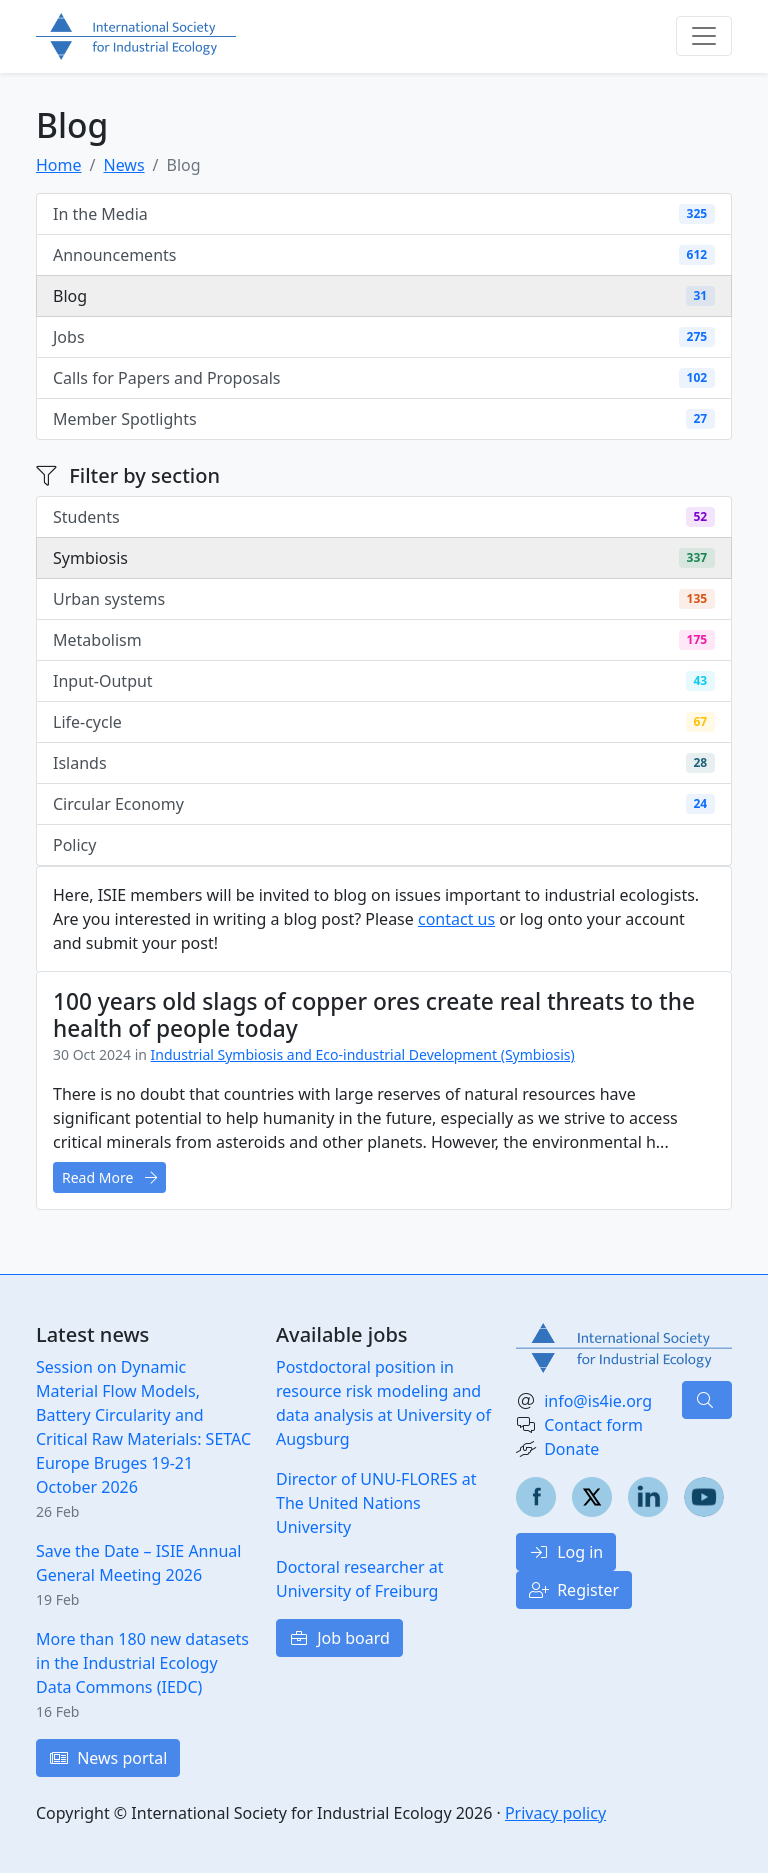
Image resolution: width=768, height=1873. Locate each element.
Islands (384, 763)
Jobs (384, 337)
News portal (108, 1758)
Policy (384, 845)
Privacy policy (555, 1813)
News (123, 165)
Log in (566, 1552)
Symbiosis (384, 558)
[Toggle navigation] (704, 36)
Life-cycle (384, 722)
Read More (109, 1177)
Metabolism (384, 640)
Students (384, 517)
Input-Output (384, 681)
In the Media (384, 214)
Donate (571, 1449)
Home (59, 165)
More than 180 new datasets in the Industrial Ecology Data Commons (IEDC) (142, 1663)
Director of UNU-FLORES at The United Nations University (376, 1503)
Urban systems (384, 599)
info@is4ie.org (598, 1401)
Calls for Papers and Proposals (384, 378)
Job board (339, 1638)
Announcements (384, 255)
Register (574, 1590)
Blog (384, 296)
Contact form (593, 1425)
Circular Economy (384, 804)
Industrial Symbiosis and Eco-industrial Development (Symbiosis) (363, 1054)
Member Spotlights (384, 419)
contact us (456, 919)
